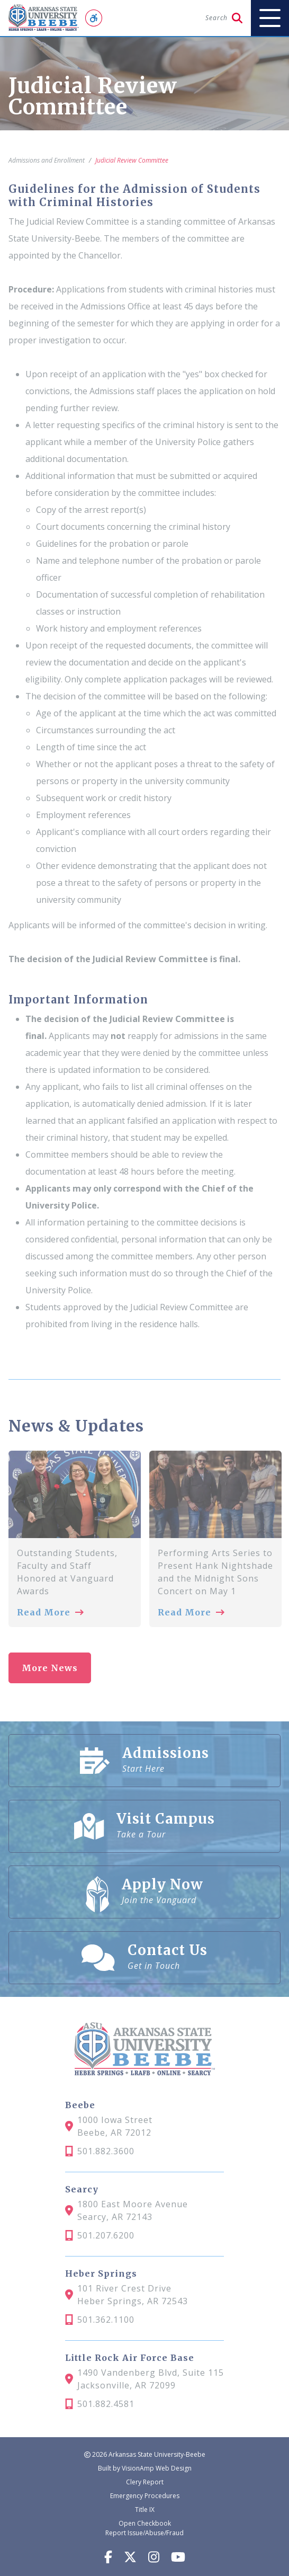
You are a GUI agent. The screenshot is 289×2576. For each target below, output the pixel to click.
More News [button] (50, 1668)
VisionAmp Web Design (157, 2468)
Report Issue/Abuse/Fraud (144, 2532)
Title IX (145, 2509)
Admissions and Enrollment (46, 160)
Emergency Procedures (144, 2495)
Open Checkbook (145, 2523)
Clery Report (145, 2481)
